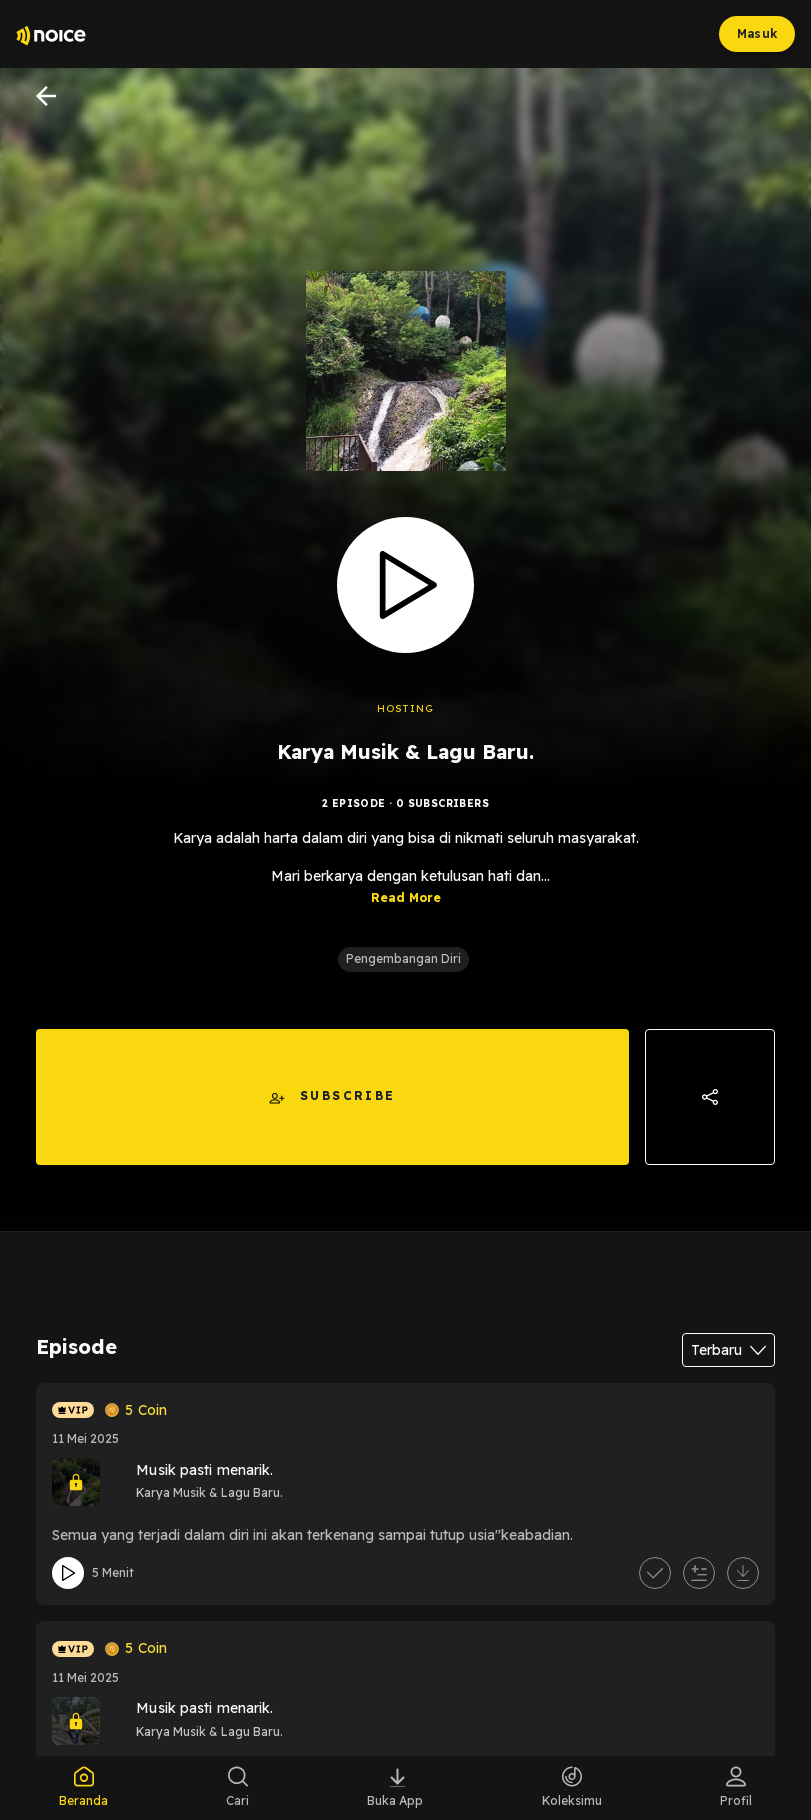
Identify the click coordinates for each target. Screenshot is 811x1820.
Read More (406, 897)
